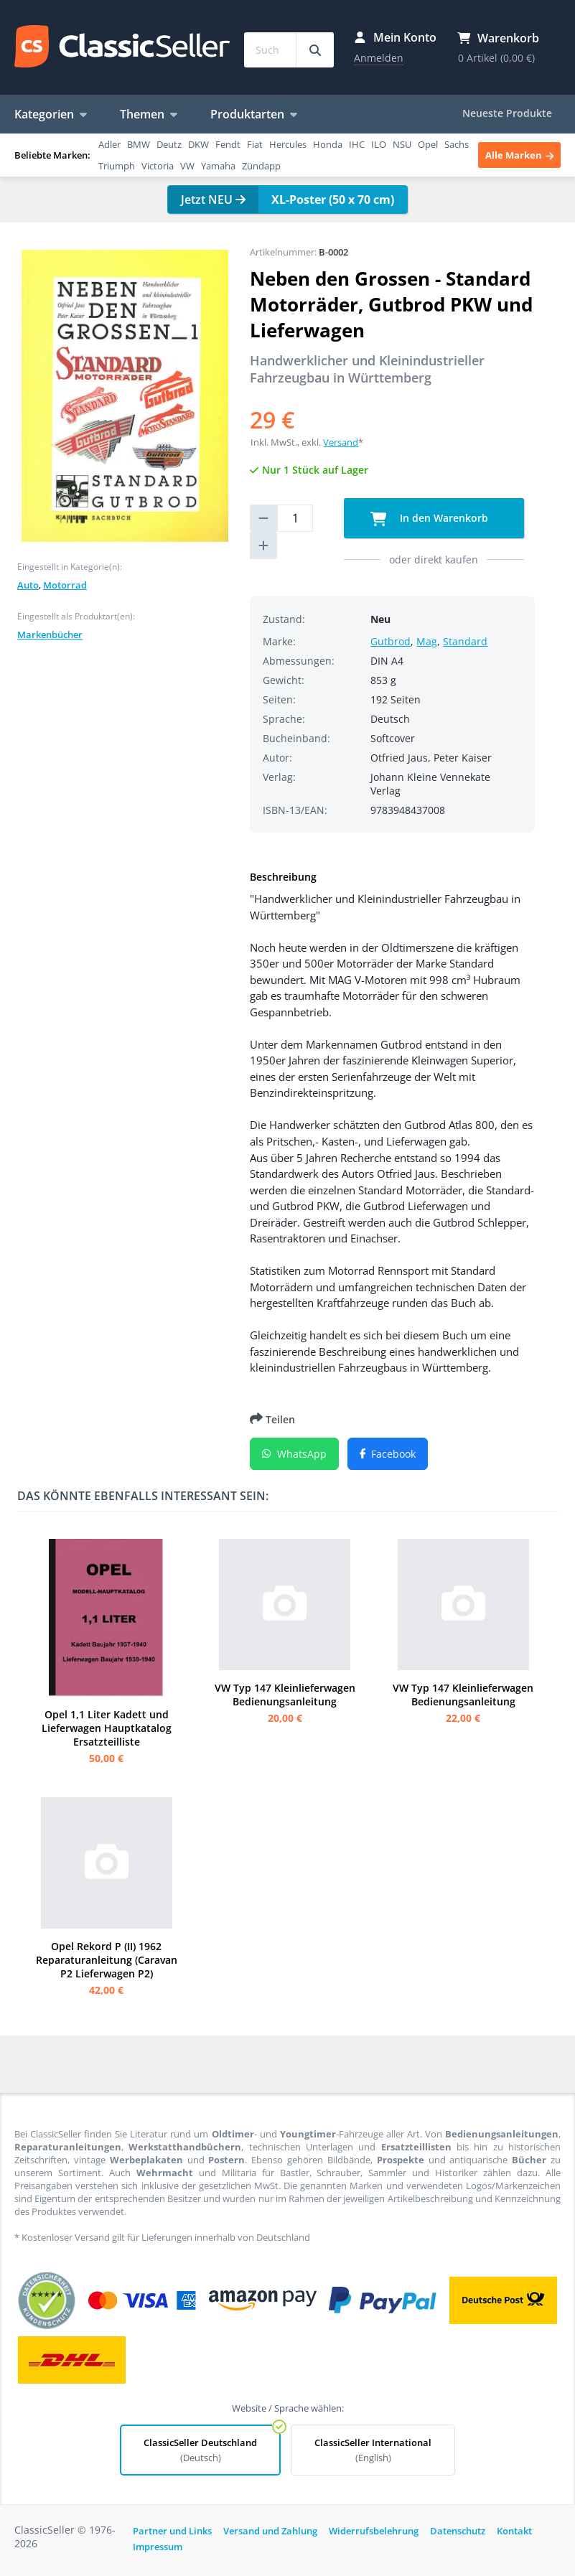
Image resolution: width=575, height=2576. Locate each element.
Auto (28, 585)
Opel (428, 144)
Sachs (456, 144)
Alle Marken (519, 155)
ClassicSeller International (372, 2450)
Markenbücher (50, 634)
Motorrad (65, 585)
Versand (340, 442)
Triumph (116, 165)
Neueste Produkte (507, 113)
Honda (327, 144)
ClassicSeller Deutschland (200, 2450)
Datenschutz (457, 2530)
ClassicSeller (122, 47)
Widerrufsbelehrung (374, 2530)
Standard (465, 641)
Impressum (157, 2546)
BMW (138, 144)
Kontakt (514, 2530)
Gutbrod (390, 641)
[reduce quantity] (263, 518)
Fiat (255, 144)
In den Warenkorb (429, 518)
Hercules (288, 144)
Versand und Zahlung (270, 2530)
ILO (378, 144)
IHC (357, 144)
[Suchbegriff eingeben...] (315, 49)
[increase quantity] (263, 545)
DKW (198, 144)
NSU (402, 144)
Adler (109, 144)
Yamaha (218, 165)
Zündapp (261, 165)
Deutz (169, 144)
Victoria (157, 165)
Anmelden (378, 58)
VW (187, 165)
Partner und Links (172, 2530)
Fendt (227, 144)
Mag (426, 641)
